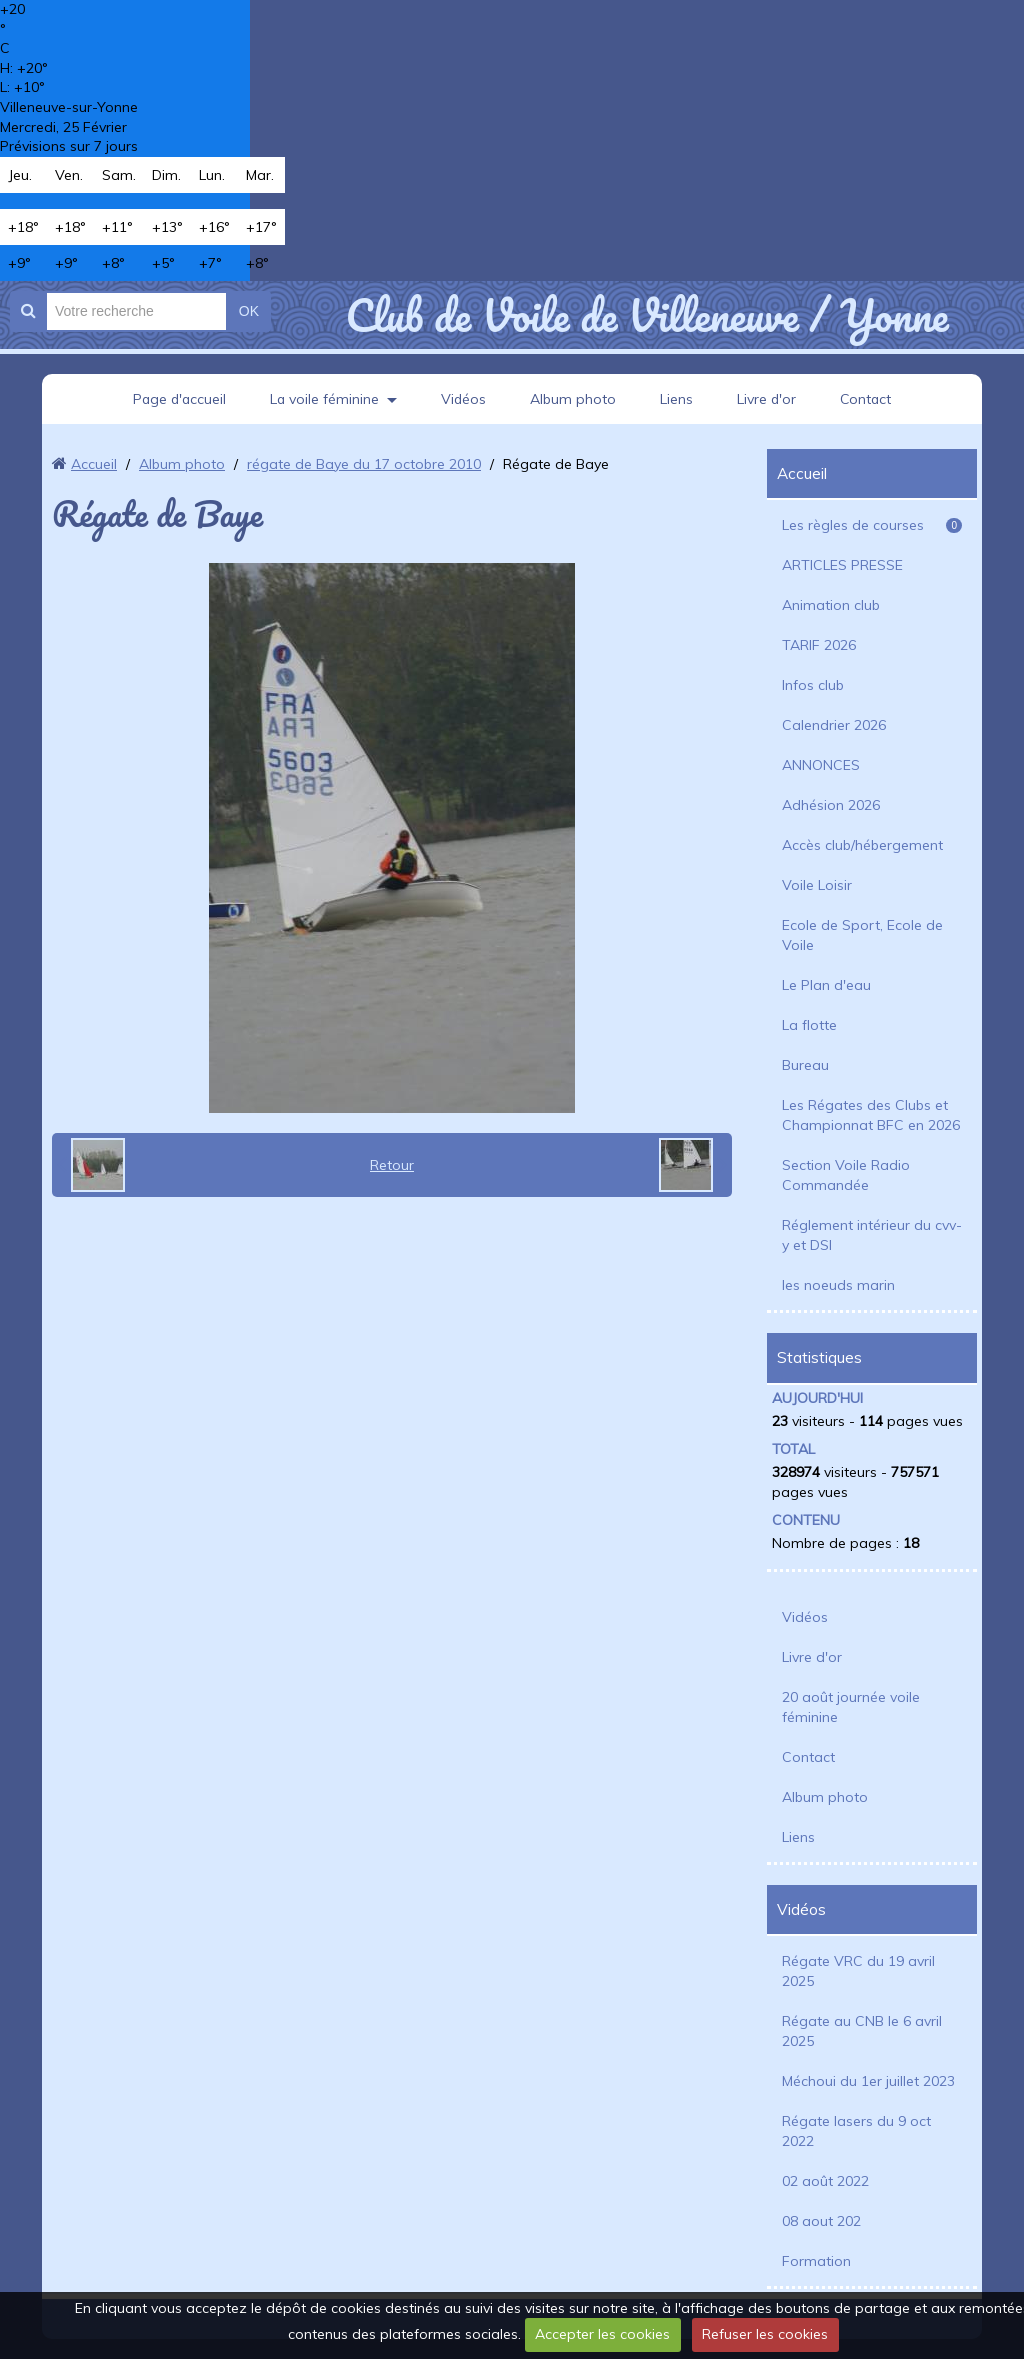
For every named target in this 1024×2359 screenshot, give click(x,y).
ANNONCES (821, 765)
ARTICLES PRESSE (842, 565)
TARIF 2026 (819, 645)
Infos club (813, 685)
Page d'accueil (177, 399)
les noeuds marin (838, 1285)
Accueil (94, 464)
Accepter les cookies (602, 2334)
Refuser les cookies (765, 2334)
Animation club (831, 605)
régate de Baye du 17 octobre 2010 (364, 464)
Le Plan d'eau (826, 985)
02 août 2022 (825, 2181)
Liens (677, 399)
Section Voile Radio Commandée (846, 1175)
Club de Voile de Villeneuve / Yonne (646, 315)
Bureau (805, 1065)
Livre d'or (768, 399)
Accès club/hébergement (862, 845)
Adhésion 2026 (831, 805)
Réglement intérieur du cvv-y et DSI (872, 1235)
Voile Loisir (817, 885)
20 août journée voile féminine (851, 1707)
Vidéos (464, 399)
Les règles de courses (872, 525)
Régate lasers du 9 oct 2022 (856, 2131)
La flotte (809, 1025)
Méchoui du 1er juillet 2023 (868, 2081)
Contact (868, 399)
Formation (816, 2261)
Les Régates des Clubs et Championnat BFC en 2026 (871, 1115)
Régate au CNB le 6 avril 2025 (862, 2031)
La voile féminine (324, 399)
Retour (392, 1165)
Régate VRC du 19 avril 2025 (858, 1971)
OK (249, 311)
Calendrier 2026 (834, 725)
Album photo (574, 399)
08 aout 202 (821, 2221)
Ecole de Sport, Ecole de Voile (862, 935)
